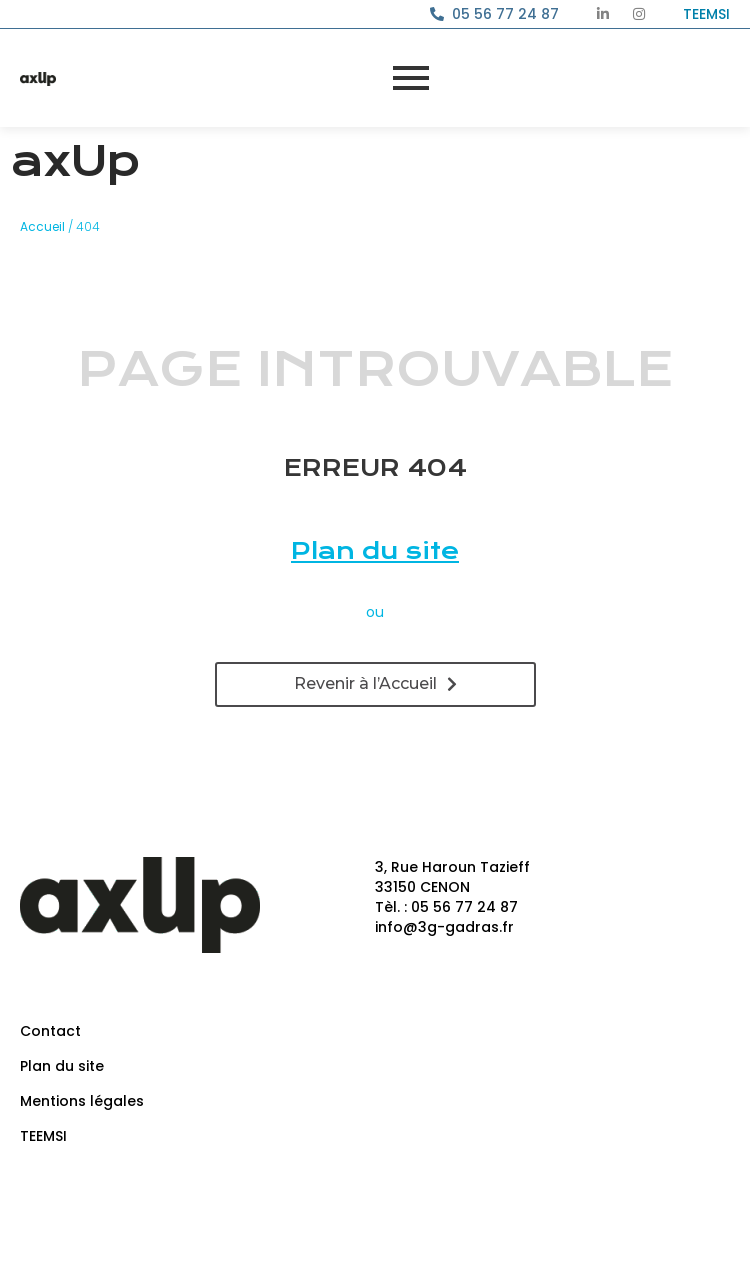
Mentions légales (82, 1101)
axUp (75, 161)
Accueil (42, 226)
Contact (50, 1031)
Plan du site (375, 551)
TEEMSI (43, 1136)
